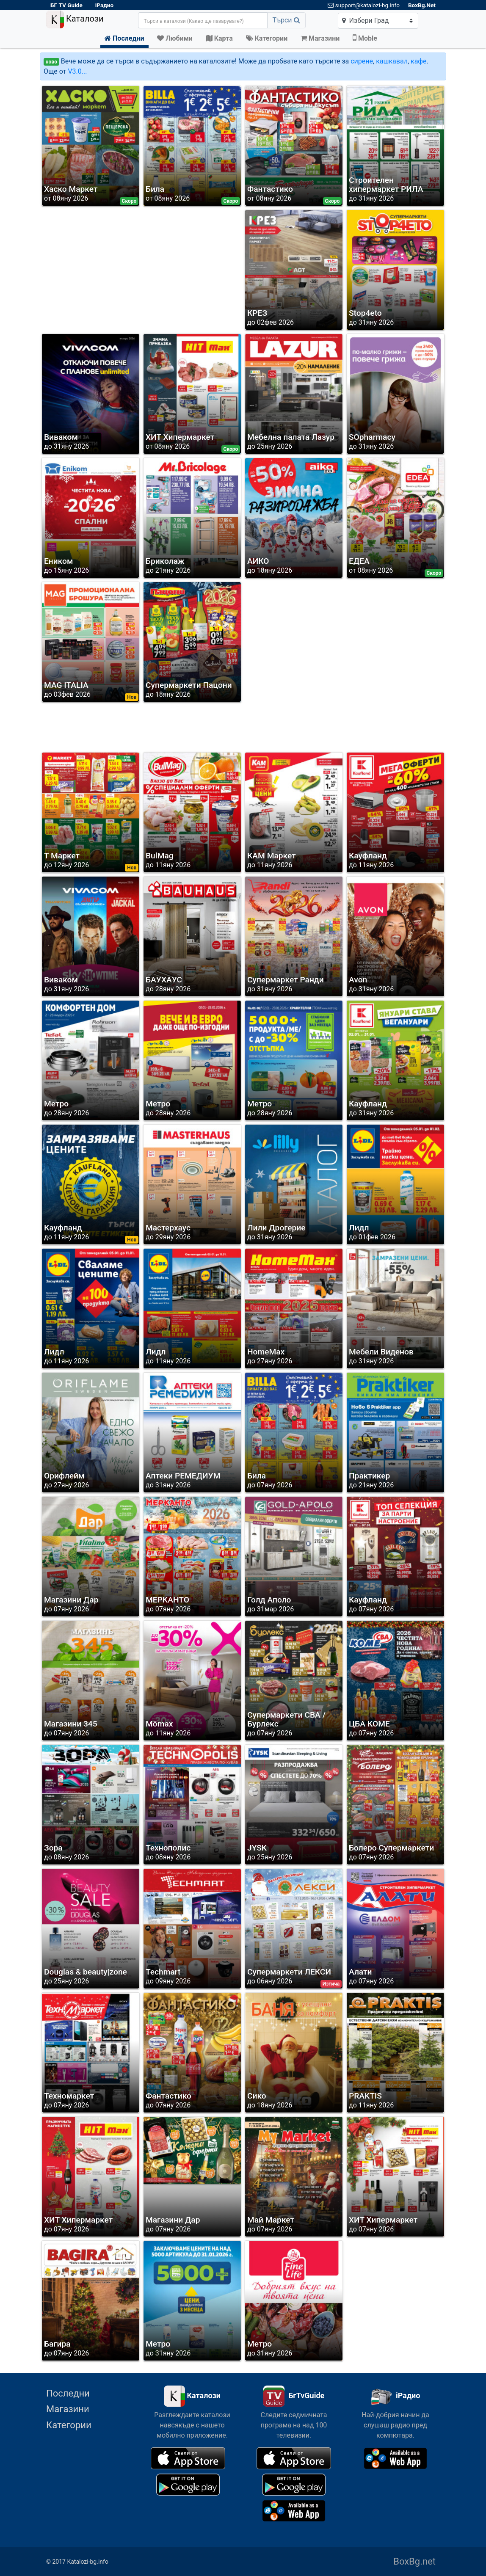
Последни (68, 2393)
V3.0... (77, 71)
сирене (362, 61)
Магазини (67, 2409)
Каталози (75, 19)
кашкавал (392, 61)
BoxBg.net (414, 2561)
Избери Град (365, 21)
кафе (418, 61)
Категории (68, 2425)
